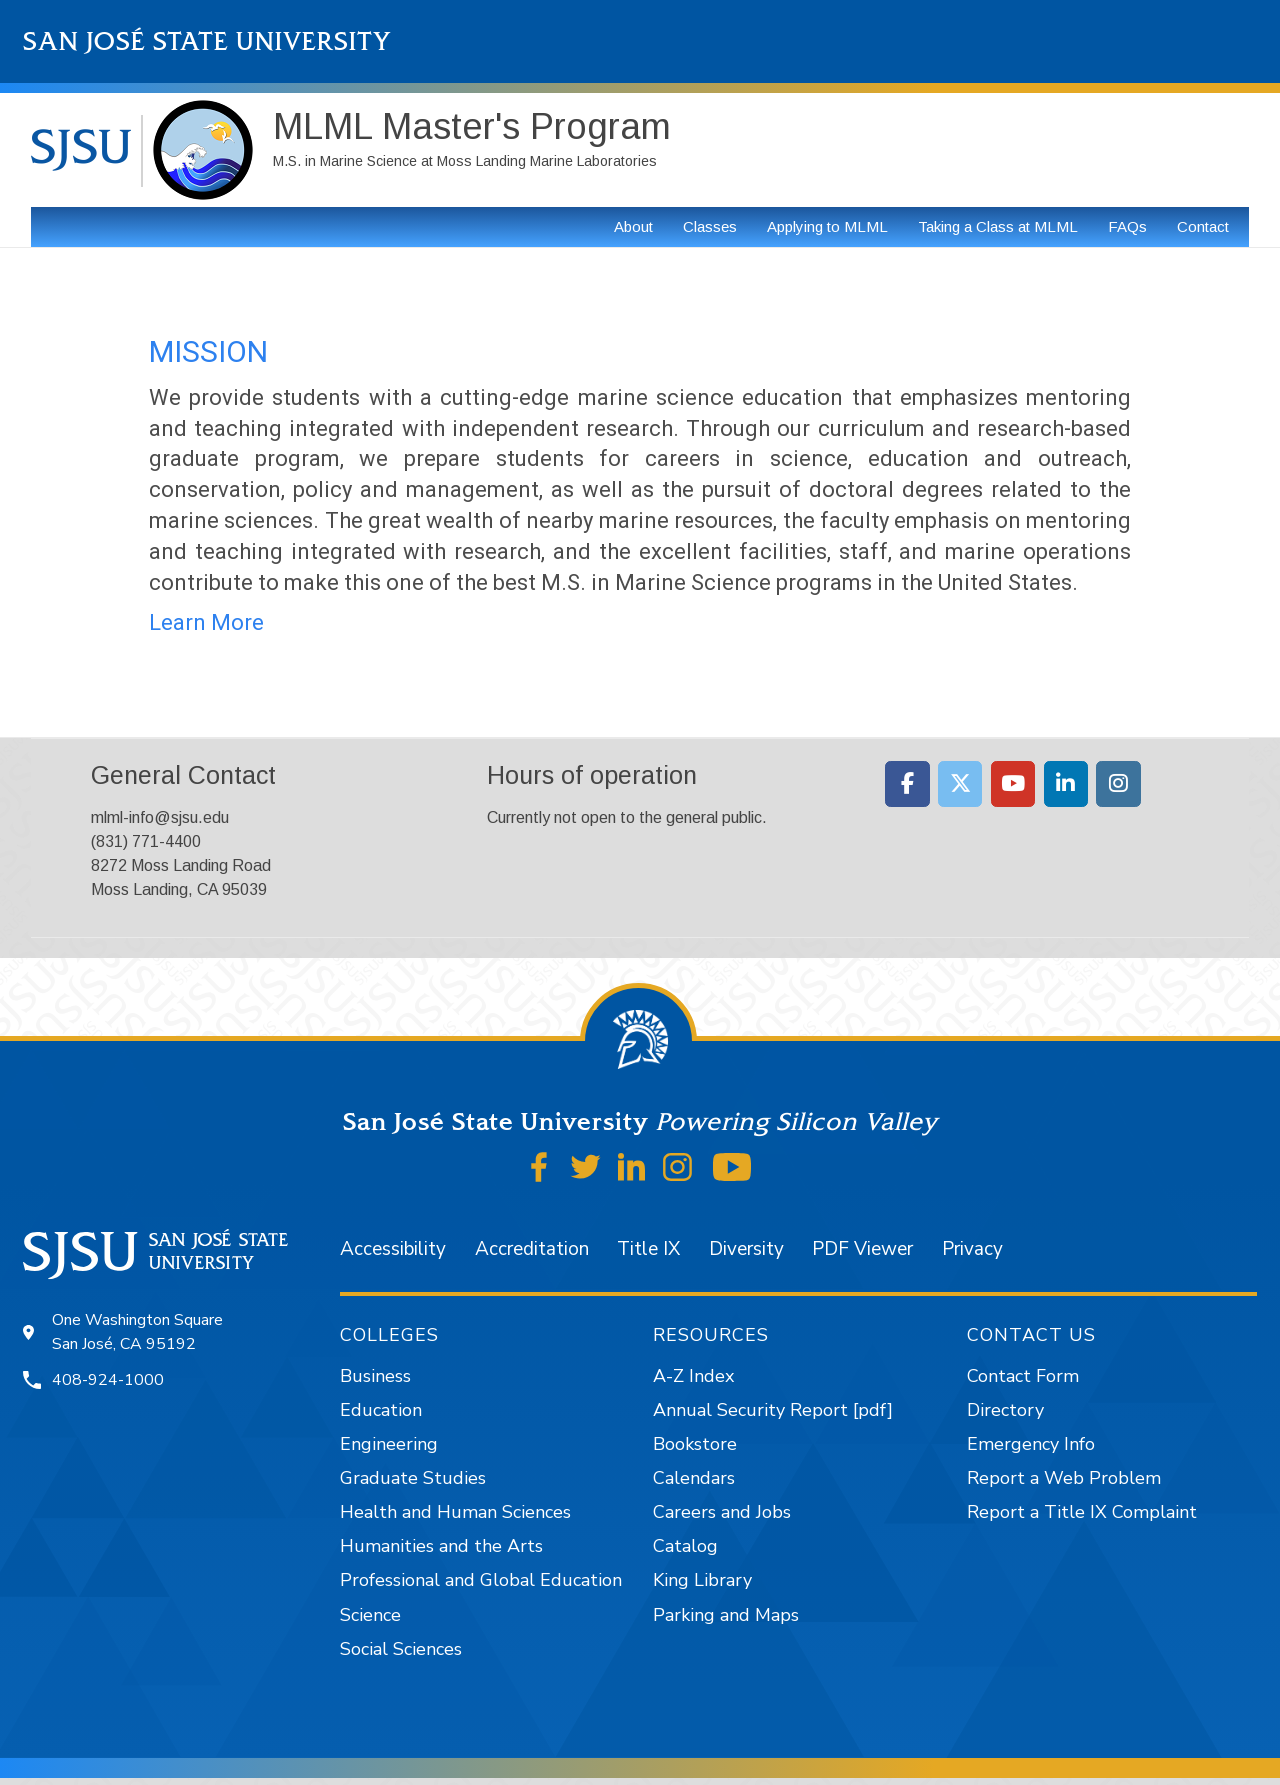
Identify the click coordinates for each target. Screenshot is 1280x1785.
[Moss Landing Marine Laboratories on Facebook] (907, 784)
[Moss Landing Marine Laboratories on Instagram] (1118, 784)
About (633, 226)
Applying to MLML (827, 226)
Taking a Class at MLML (998, 226)
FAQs (1127, 226)
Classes (710, 226)
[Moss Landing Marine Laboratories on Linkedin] (1066, 784)
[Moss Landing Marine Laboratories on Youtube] (1013, 784)
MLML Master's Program (472, 126)
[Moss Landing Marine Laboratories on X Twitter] (960, 784)
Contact (1203, 226)
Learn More (206, 622)
